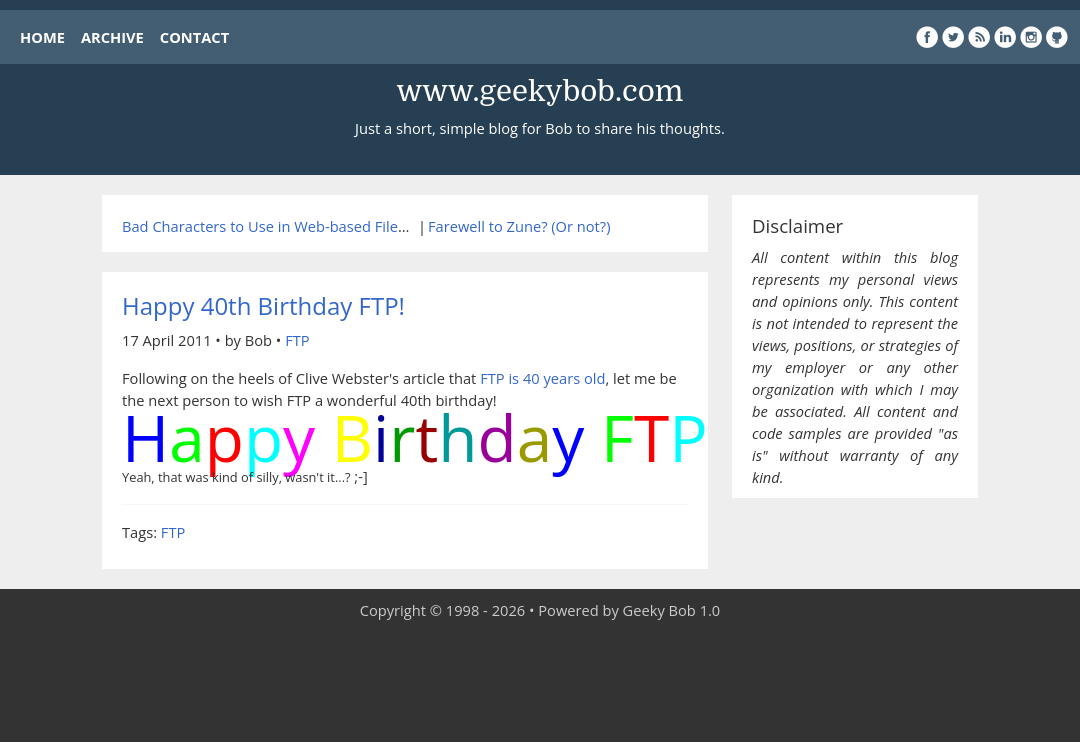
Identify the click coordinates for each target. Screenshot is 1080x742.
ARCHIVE (112, 37)
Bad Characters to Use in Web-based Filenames (283, 226)
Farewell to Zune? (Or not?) (519, 226)
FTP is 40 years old (542, 378)
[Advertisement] (540, 682)
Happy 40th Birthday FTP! (263, 305)
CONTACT (194, 37)
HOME (42, 37)
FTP (297, 340)
